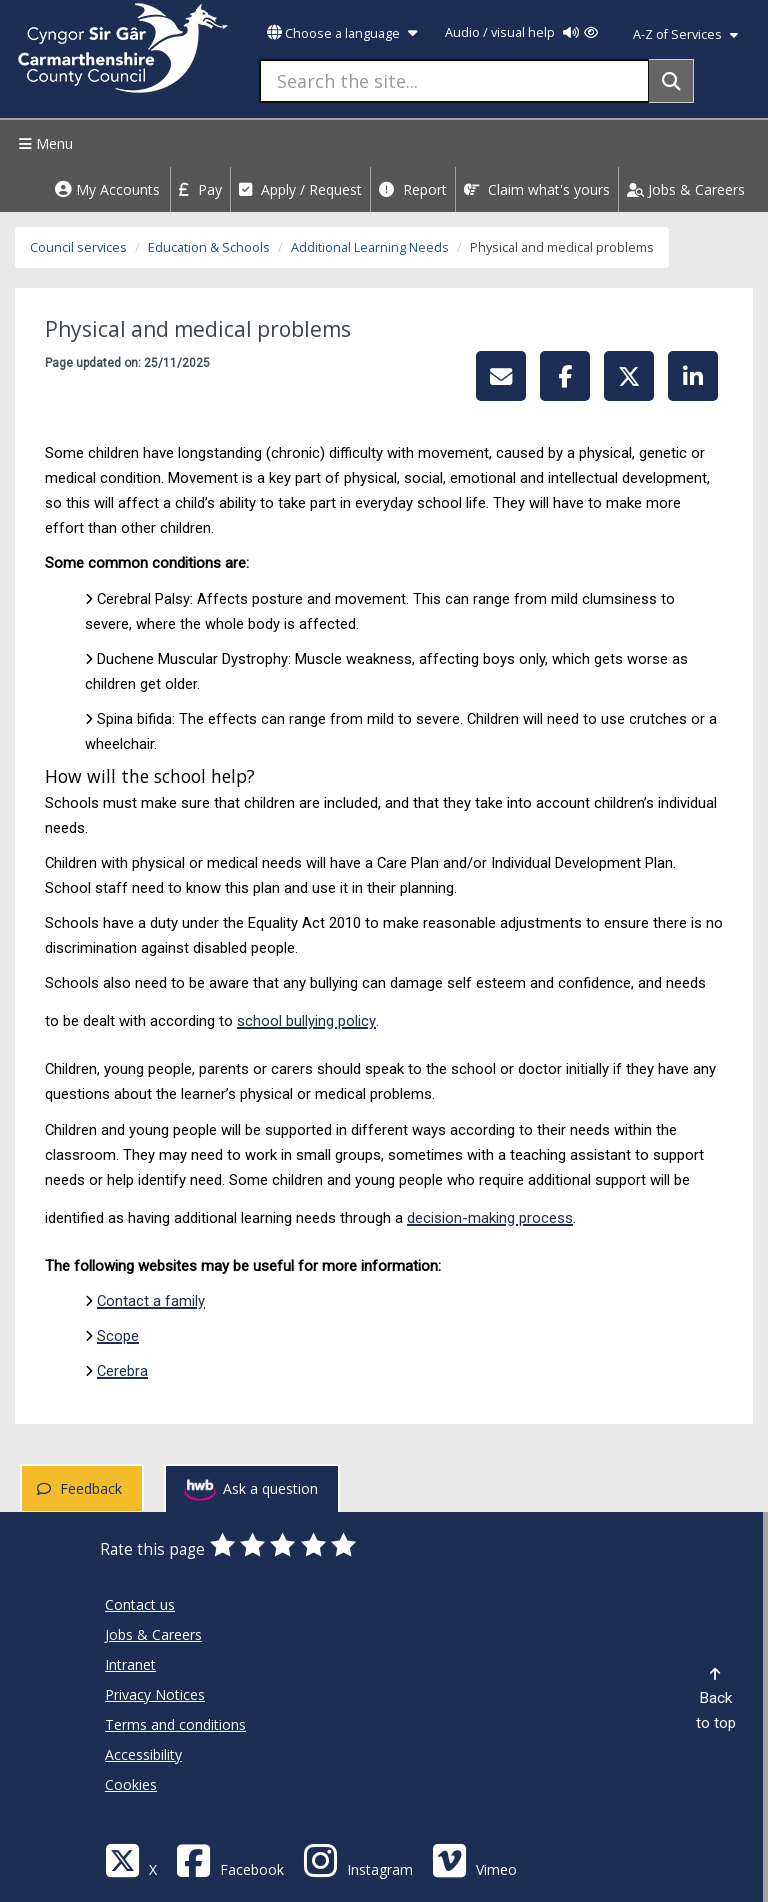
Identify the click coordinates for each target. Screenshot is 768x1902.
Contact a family (151, 1301)
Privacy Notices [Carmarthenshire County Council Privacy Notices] (155, 1694)
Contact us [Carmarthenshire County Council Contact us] (140, 1604)
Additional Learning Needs (370, 247)
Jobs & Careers (686, 189)
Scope (118, 1336)
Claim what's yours (537, 189)
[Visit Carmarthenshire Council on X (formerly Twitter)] (131, 1859)
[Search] (671, 81)
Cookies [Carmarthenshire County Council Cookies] (131, 1784)
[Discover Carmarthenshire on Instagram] (358, 1859)
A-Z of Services (685, 34)
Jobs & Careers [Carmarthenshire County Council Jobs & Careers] (153, 1634)
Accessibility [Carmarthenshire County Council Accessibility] (143, 1754)
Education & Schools (209, 247)
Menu (43, 143)
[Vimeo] (474, 1859)
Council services (78, 247)
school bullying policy (306, 1021)
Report (413, 189)
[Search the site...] (454, 81)
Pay (200, 189)
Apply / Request (300, 189)
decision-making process (490, 1218)
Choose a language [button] (342, 33)
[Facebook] (230, 1859)
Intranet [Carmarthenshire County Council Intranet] (130, 1664)
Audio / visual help (521, 32)
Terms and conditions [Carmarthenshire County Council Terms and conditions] (175, 1724)
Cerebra (122, 1371)
